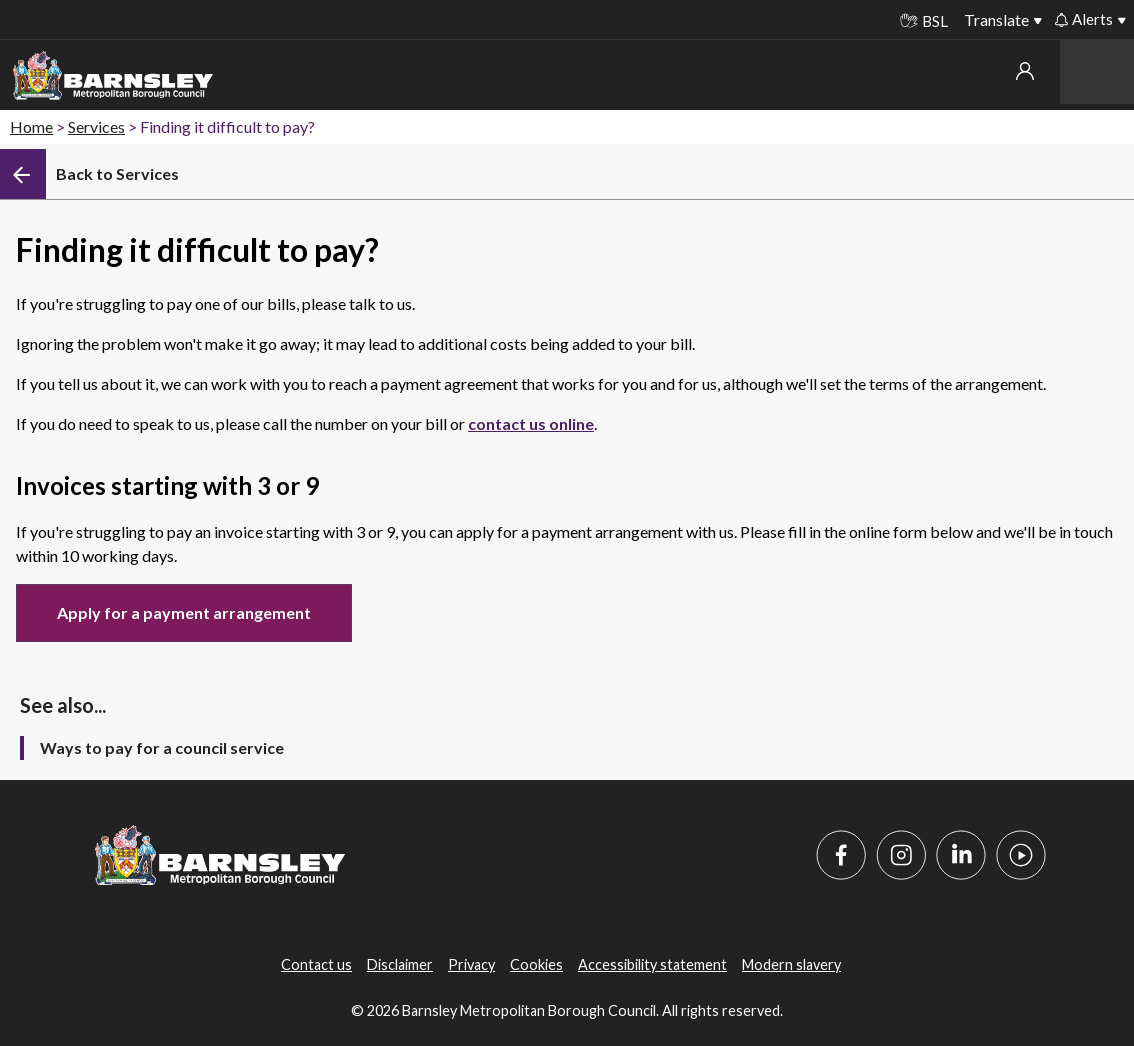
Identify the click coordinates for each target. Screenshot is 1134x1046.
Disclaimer (400, 964)
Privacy (471, 964)
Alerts (1084, 19)
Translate (996, 19)
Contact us (316, 964)
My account (1025, 71)
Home (31, 126)
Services (96, 126)
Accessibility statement (652, 964)
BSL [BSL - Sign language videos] (924, 21)
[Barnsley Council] (113, 76)
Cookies (536, 964)
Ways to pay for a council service (162, 747)
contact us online (531, 423)
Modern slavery (791, 964)
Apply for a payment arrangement (184, 612)
